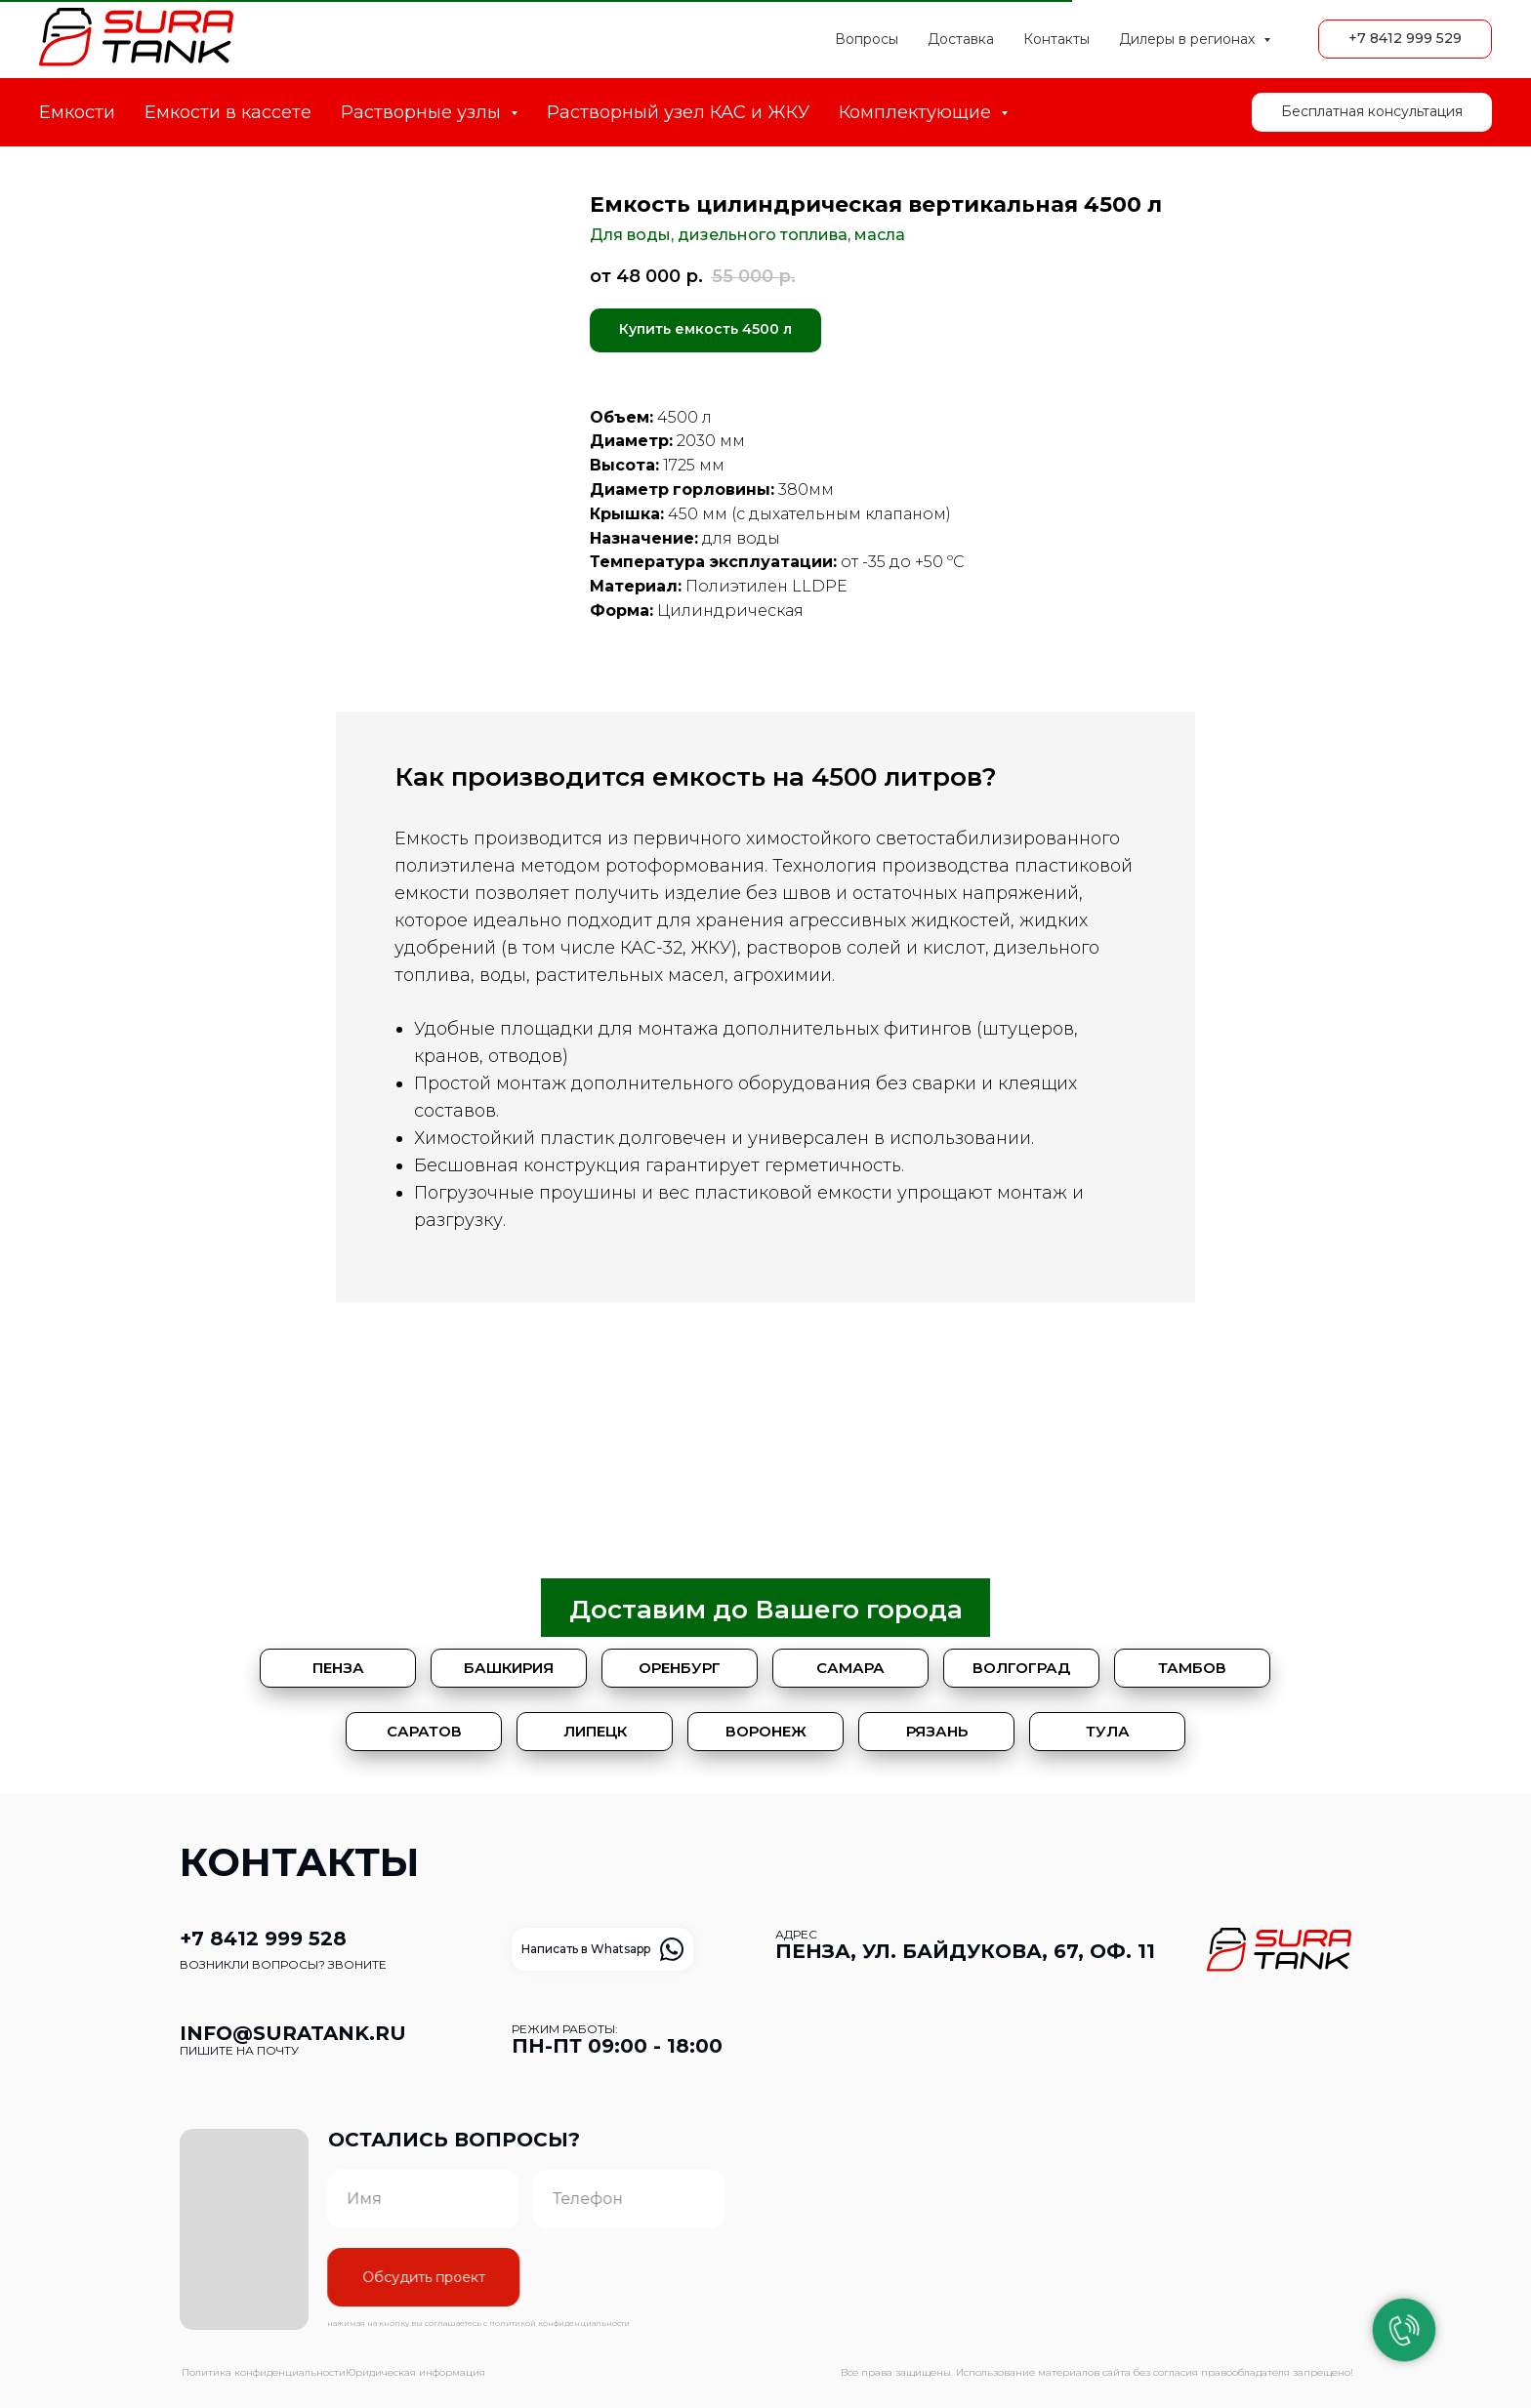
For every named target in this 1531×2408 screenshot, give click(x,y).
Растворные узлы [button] (423, 112)
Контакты (1056, 39)
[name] (383, 2199)
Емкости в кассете (228, 112)
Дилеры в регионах (1189, 39)
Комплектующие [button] (917, 112)
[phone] (589, 2199)
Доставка (961, 39)
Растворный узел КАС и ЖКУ (678, 112)
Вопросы (866, 39)
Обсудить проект (384, 2277)
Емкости (77, 112)
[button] (1372, 112)
